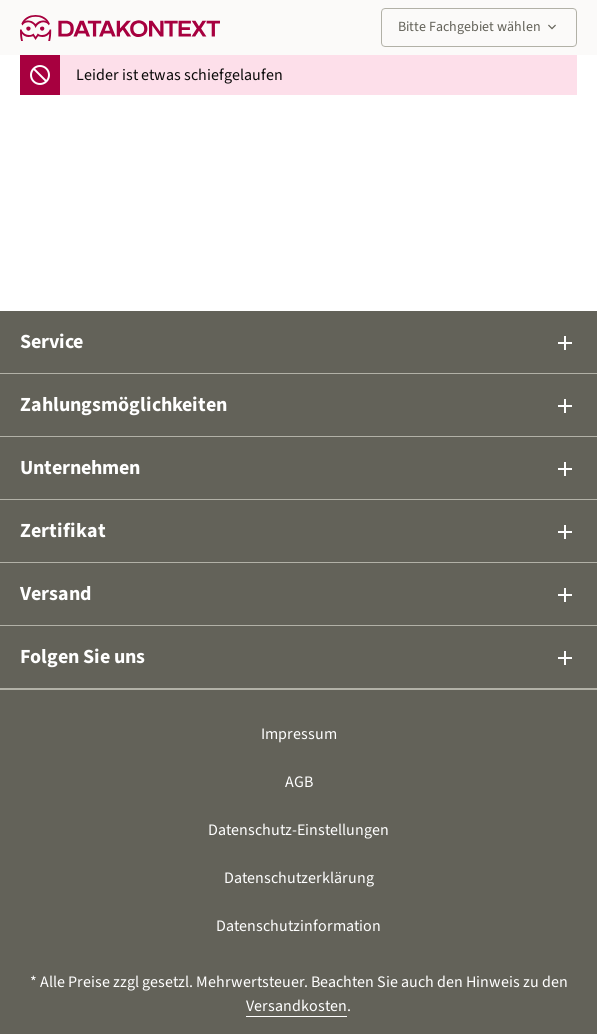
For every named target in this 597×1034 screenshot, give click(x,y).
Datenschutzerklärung (299, 878)
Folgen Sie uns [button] (298, 657)
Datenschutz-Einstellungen (298, 830)
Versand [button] (298, 594)
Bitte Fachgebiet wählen (479, 27)
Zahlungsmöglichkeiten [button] (298, 405)
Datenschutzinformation (298, 926)
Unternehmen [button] (298, 468)
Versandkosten (296, 1006)
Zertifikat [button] (298, 531)
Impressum (299, 734)
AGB (299, 782)
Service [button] (298, 342)
